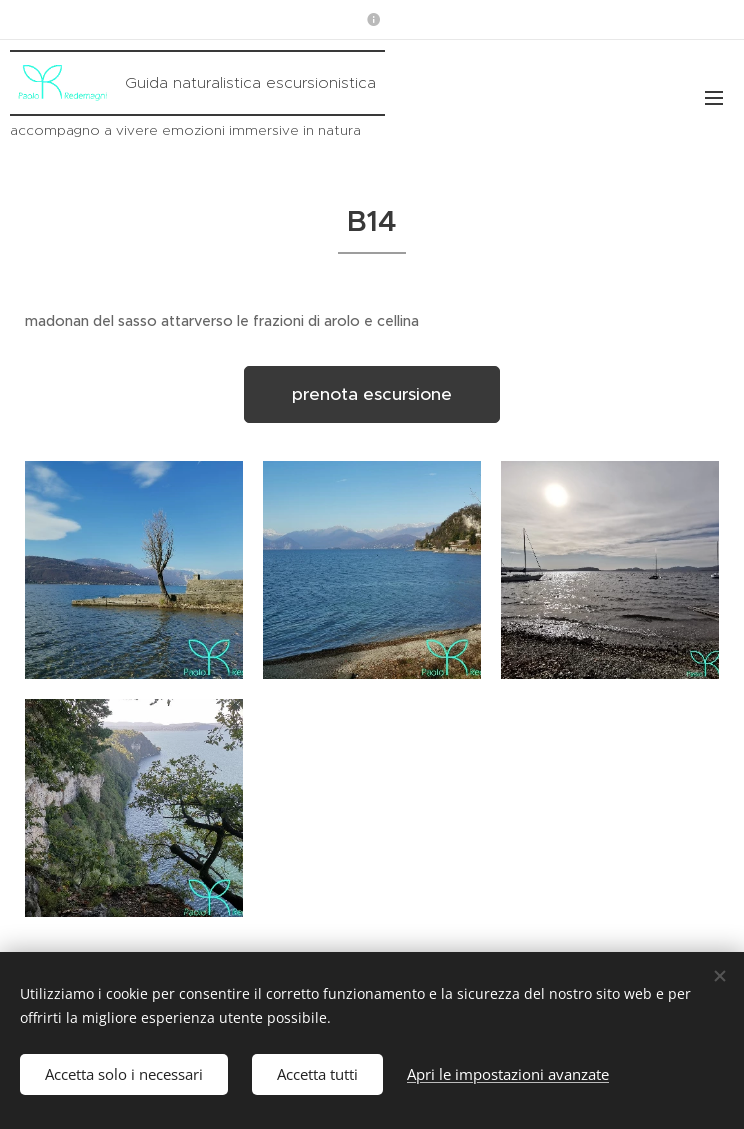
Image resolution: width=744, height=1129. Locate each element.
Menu (714, 98)
